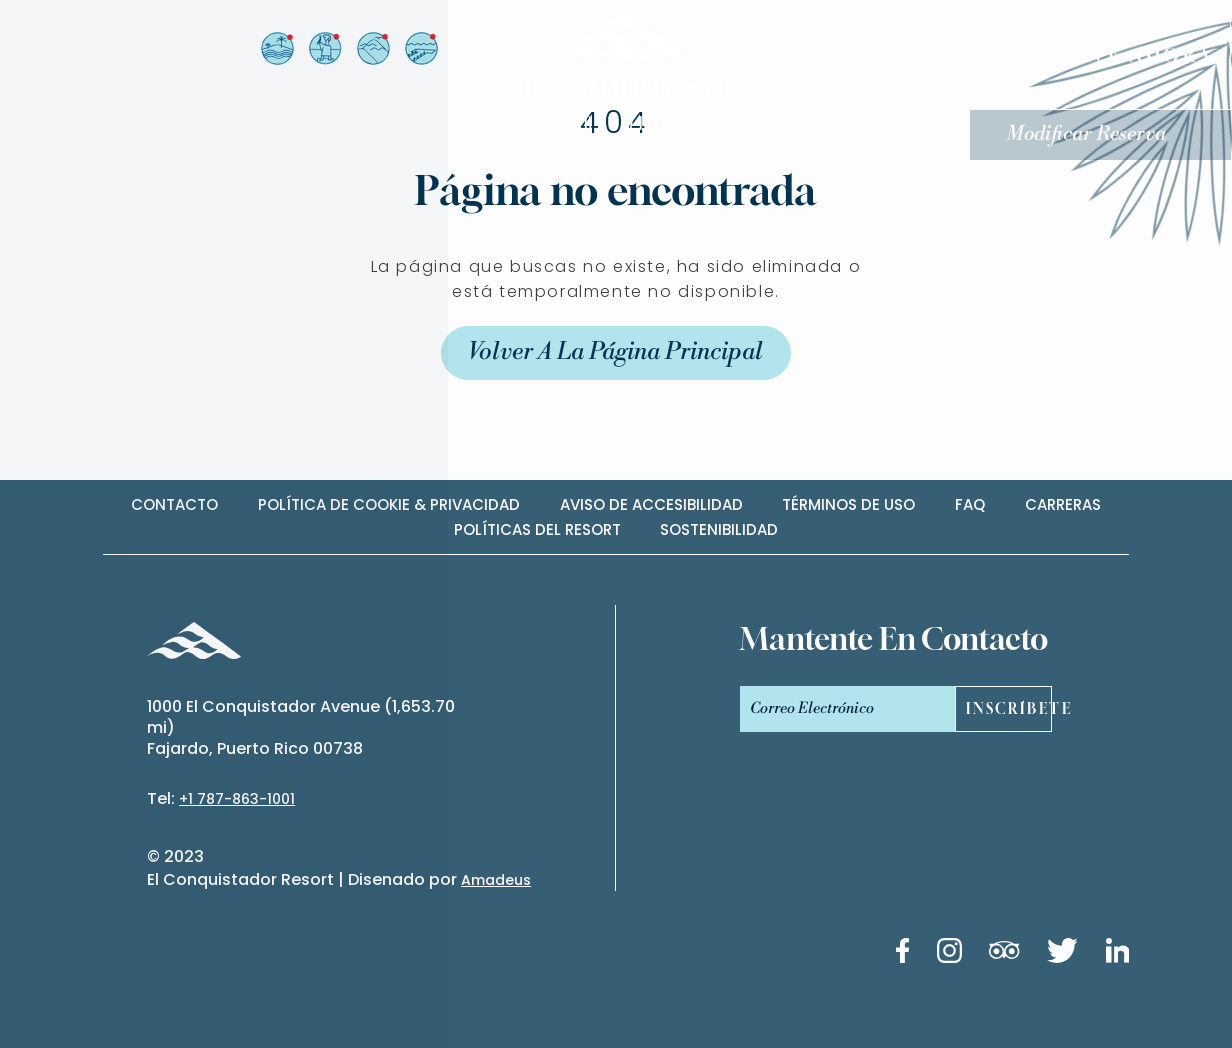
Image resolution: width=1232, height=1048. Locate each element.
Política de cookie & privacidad (389, 504)
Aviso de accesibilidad (651, 504)
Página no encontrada (615, 190)
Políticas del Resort (537, 529)
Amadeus (496, 880)
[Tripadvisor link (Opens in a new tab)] (1004, 953)
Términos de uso (848, 504)
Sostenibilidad (719, 529)
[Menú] (893, 79)
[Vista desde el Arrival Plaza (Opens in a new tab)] (324, 48)
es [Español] (67, 47)
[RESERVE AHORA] (1102, 55)
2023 (184, 856)
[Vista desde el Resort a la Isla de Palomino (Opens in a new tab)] (276, 48)
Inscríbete (1008, 709)
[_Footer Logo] (193, 643)
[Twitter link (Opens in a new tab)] (1062, 954)
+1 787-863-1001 (237, 799)
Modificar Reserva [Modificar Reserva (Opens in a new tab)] (1088, 134)
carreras (1063, 504)
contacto (174, 504)
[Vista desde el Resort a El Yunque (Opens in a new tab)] (372, 48)
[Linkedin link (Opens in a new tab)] (1118, 954)
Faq (970, 504)
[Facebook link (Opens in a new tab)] (902, 954)
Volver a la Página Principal (616, 353)
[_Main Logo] (616, 70)
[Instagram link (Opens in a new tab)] (949, 954)
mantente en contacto (894, 639)
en (94, 47)
